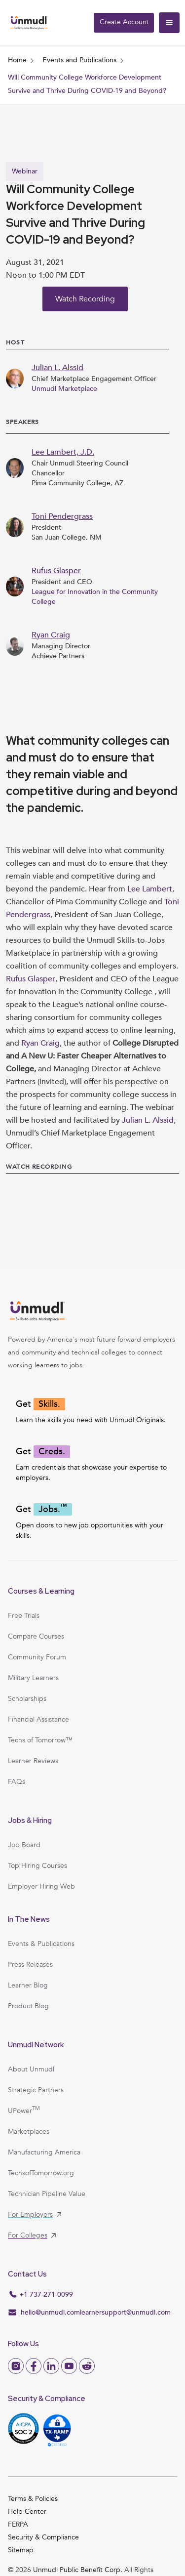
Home (17, 60)
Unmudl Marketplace (64, 388)
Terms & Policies (33, 2498)
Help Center (27, 2511)
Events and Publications (79, 60)
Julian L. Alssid (148, 1120)
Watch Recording (85, 299)
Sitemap (21, 2550)
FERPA (18, 2524)
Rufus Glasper (30, 978)
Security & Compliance (43, 2537)
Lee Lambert (149, 889)
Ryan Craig (40, 1043)
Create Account (124, 22)
